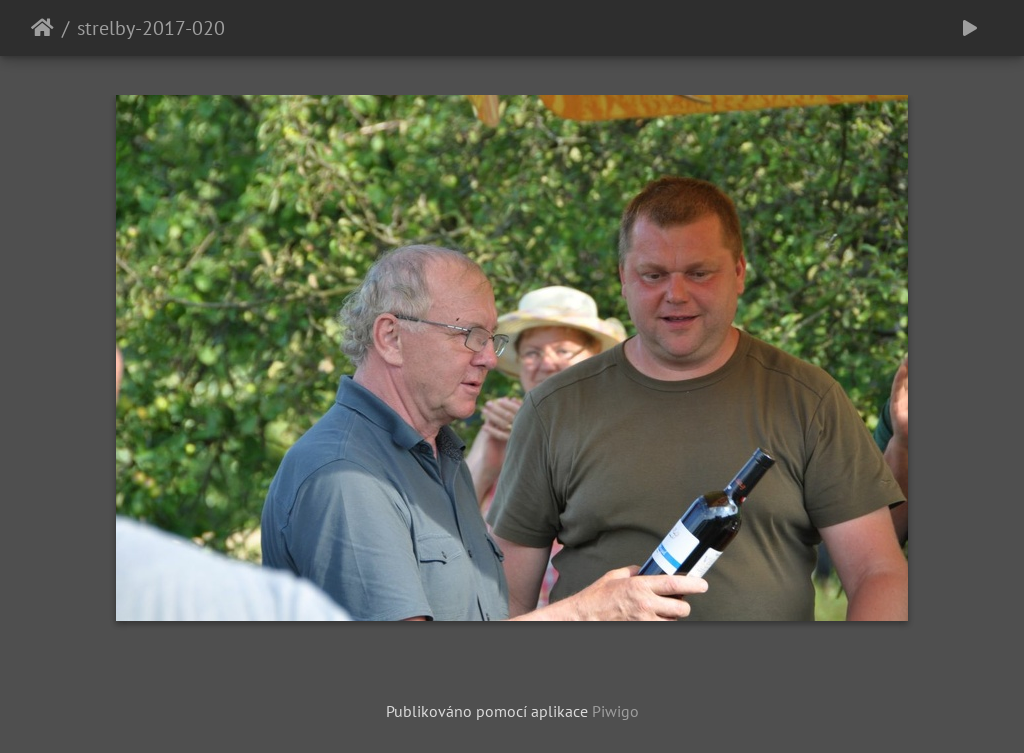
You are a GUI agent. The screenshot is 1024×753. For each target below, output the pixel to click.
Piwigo (615, 711)
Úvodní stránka (42, 28)
